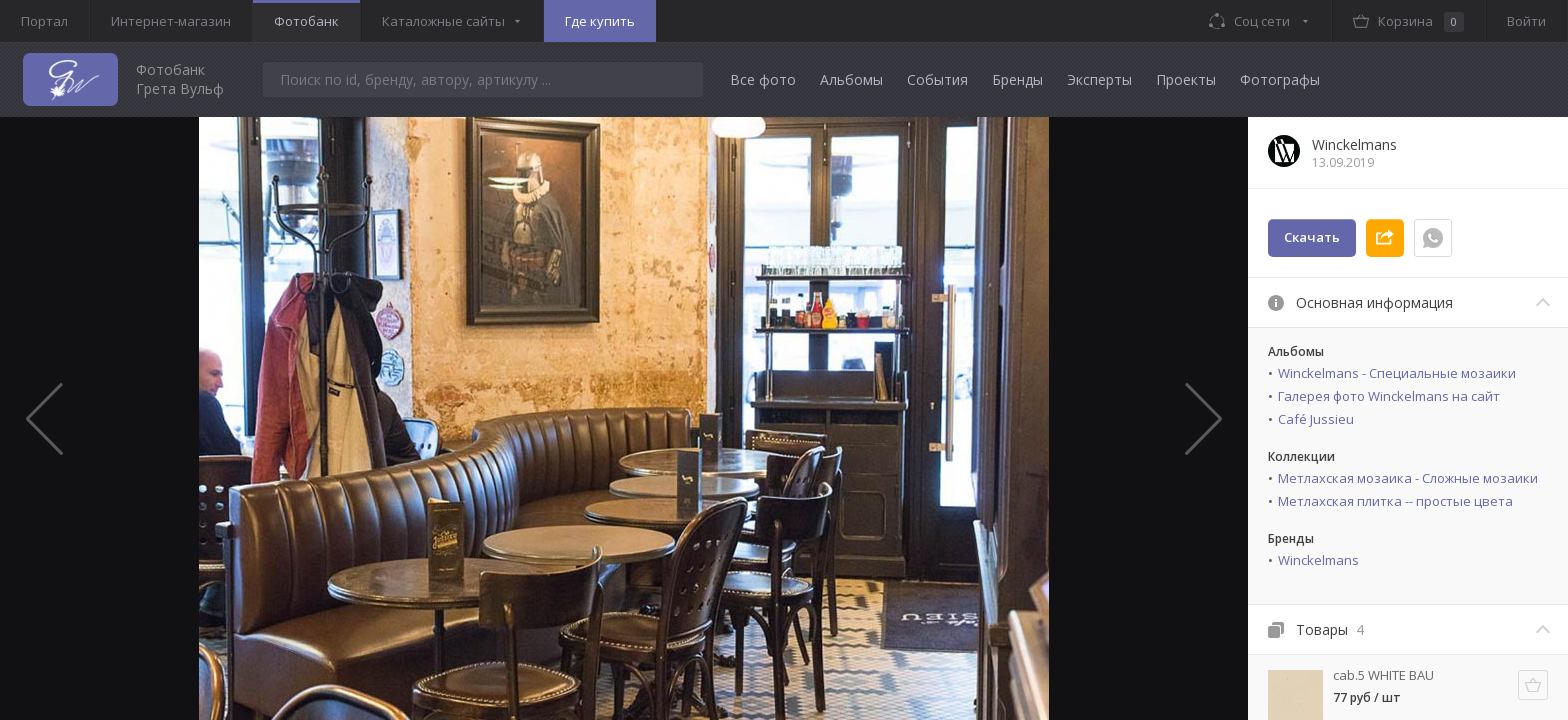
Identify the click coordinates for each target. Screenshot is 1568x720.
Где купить (600, 21)
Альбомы (851, 79)
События (937, 79)
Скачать (1312, 237)
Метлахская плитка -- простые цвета (1395, 501)
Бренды (1017, 79)
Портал (44, 21)
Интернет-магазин (171, 21)
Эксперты (1099, 79)
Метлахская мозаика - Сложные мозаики (1408, 478)
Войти (1526, 21)
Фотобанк (306, 21)
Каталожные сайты (443, 21)
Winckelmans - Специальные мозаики (1397, 373)
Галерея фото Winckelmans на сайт (1389, 396)
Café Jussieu (1316, 419)
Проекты (1186, 79)
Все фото (763, 79)
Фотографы (1280, 79)
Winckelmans (1318, 560)
